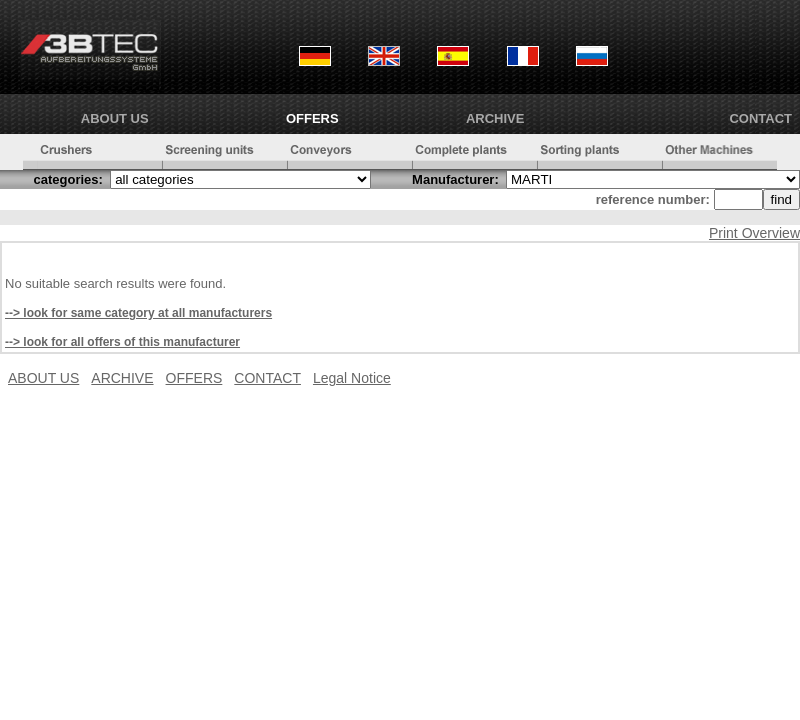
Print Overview (754, 233)
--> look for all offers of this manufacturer (122, 342)
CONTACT (760, 118)
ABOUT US (115, 118)
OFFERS (312, 118)
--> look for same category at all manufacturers (138, 313)
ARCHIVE (495, 118)
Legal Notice (352, 378)
